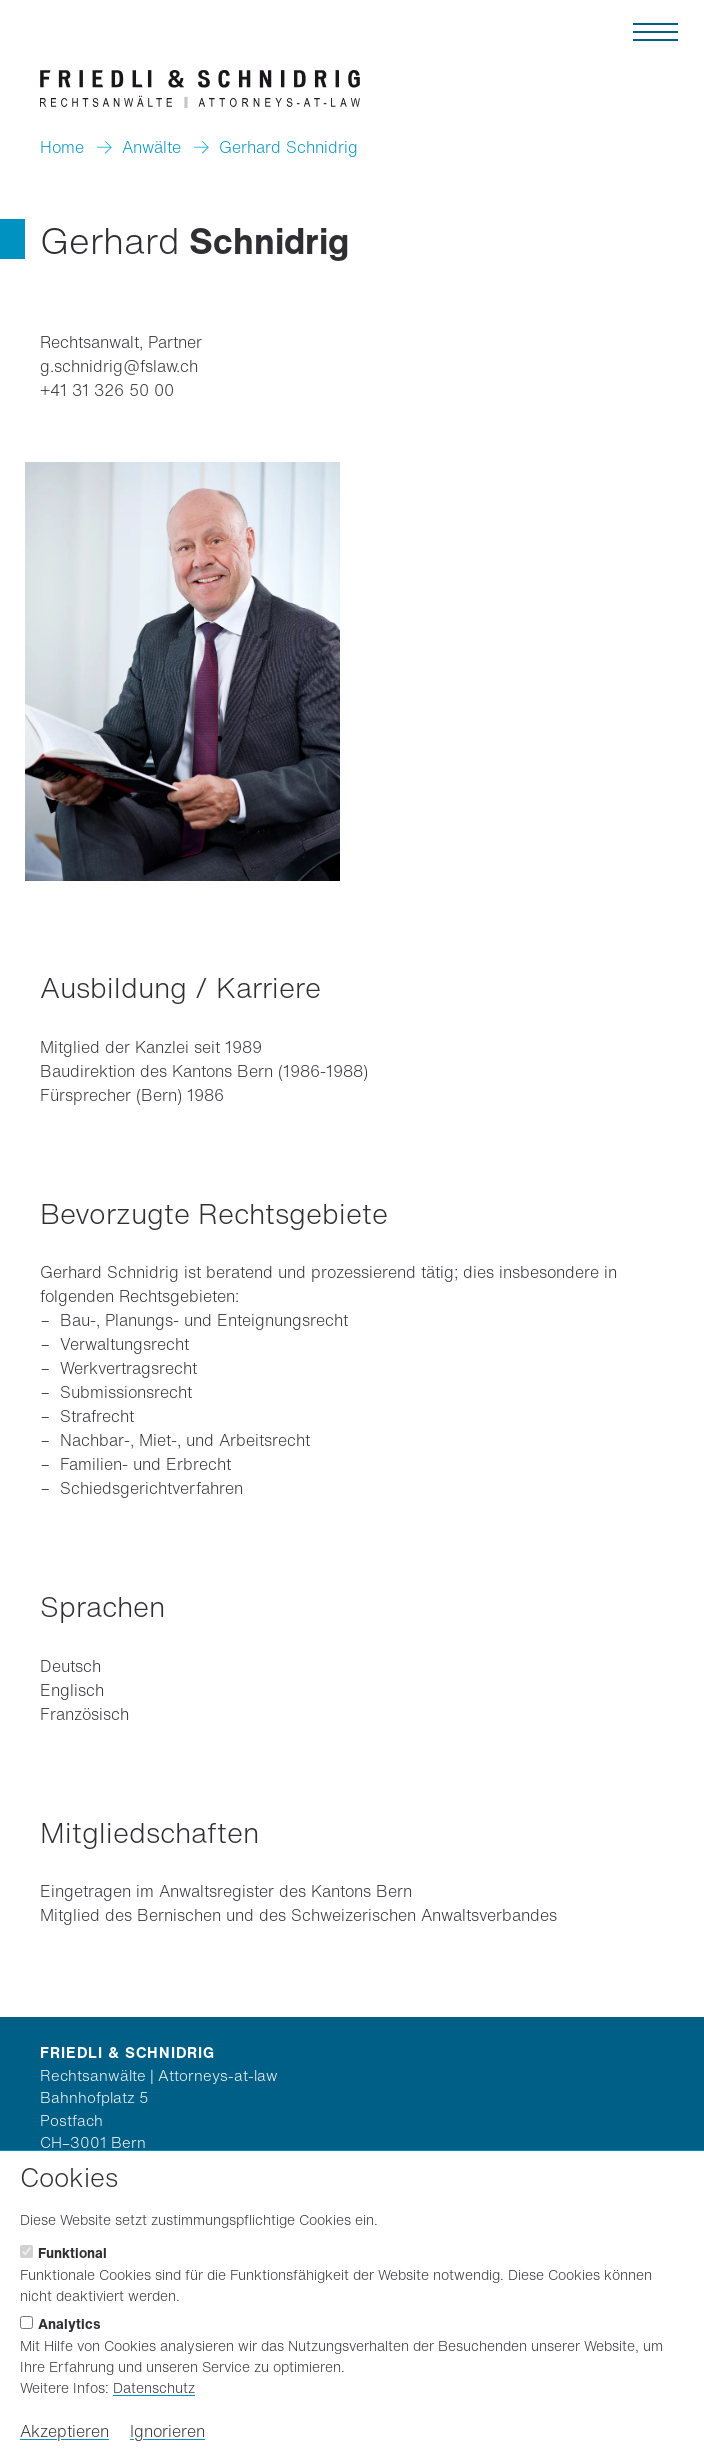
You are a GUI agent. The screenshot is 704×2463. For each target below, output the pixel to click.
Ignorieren (167, 2431)
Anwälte (151, 147)
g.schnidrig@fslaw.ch (119, 366)
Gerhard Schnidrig (288, 147)
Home (62, 147)
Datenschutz (154, 2387)
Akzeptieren (64, 2431)
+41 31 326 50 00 (107, 390)
